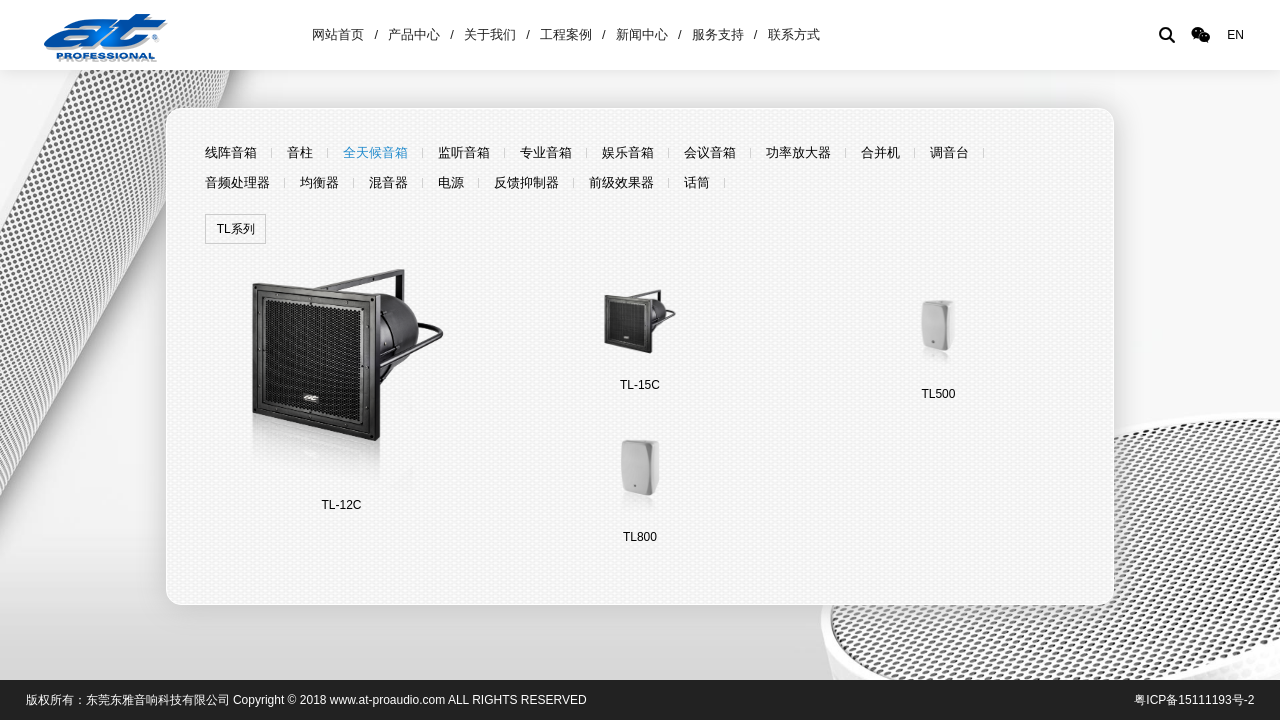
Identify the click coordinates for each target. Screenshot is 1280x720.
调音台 (949, 152)
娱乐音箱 (628, 152)
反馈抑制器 (526, 182)
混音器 (388, 182)
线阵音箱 (231, 152)
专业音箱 (546, 152)
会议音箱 (710, 152)
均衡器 (319, 182)
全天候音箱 (375, 152)
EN (1235, 35)
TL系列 (236, 229)
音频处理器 (237, 182)
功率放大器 (798, 152)
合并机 (880, 152)
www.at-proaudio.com (387, 700)
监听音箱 (464, 152)
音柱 (300, 152)
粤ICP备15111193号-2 (1194, 700)
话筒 (697, 182)
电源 (451, 182)
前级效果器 (621, 182)
